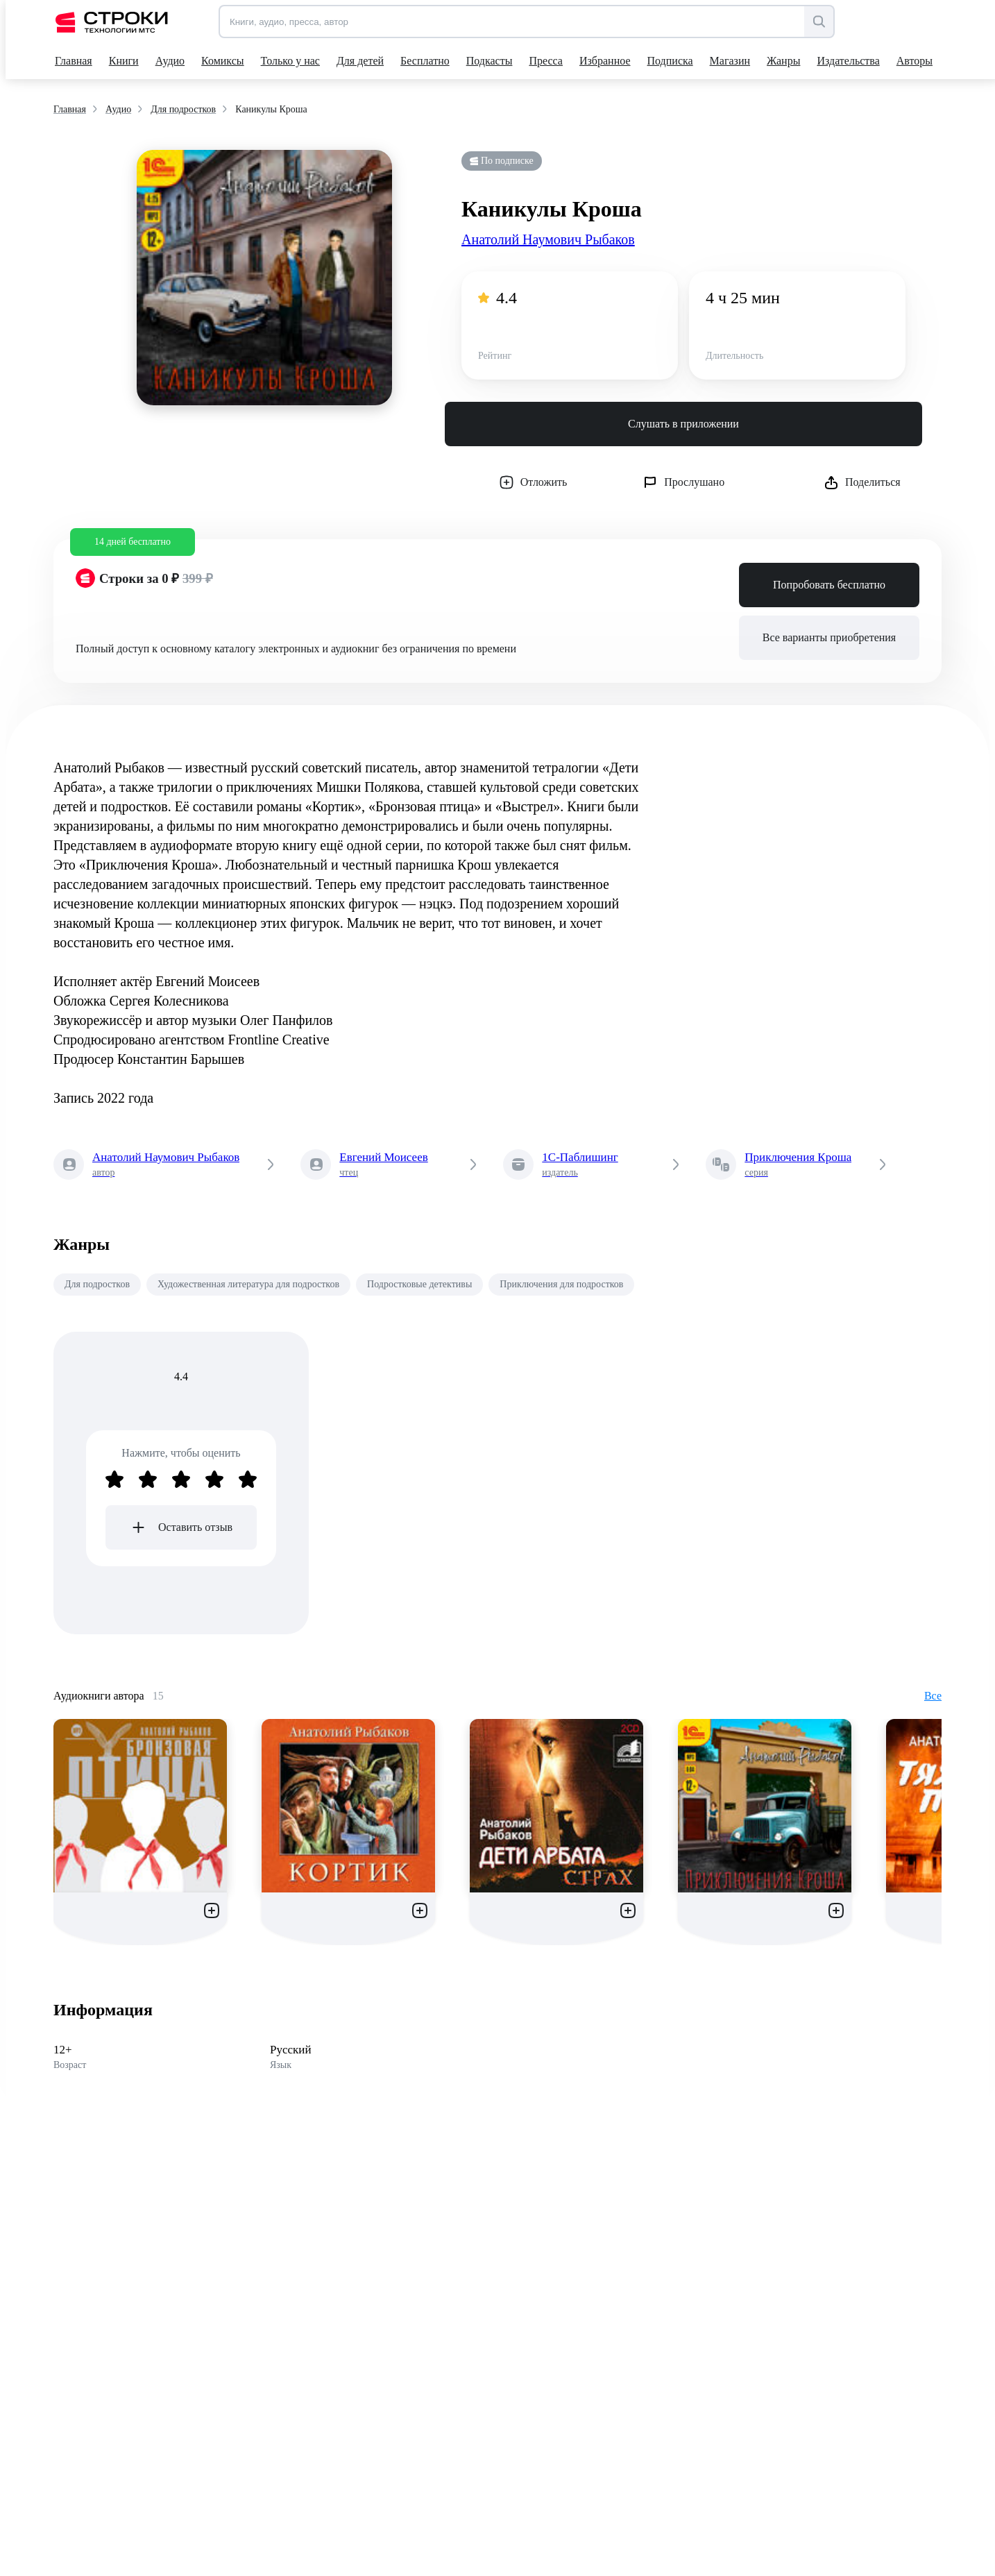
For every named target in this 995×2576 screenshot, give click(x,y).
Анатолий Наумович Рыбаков (548, 239)
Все (933, 1696)
